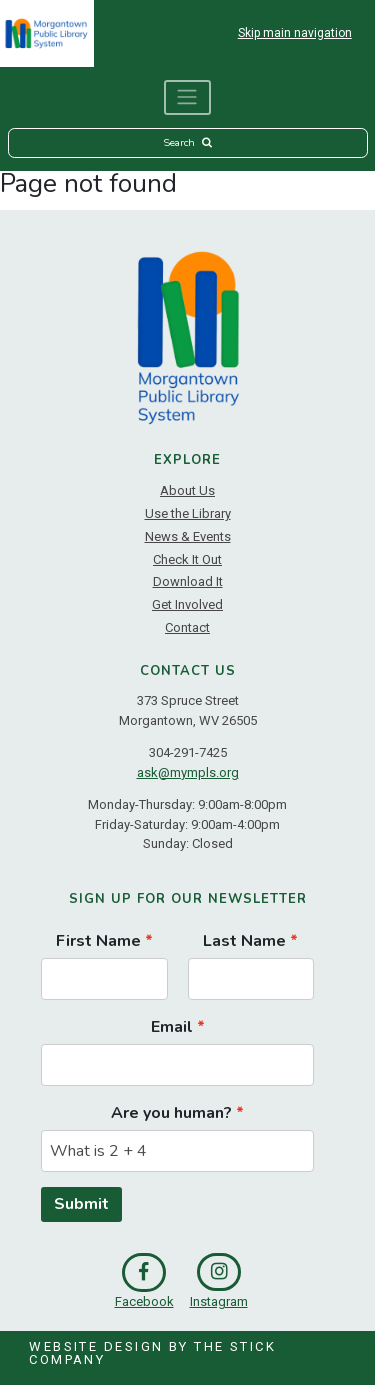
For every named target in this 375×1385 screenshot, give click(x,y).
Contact (187, 627)
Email (172, 1027)
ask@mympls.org (188, 772)
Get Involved (187, 604)
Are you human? (171, 1113)
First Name (98, 941)
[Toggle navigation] (188, 97)
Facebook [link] (144, 1281)
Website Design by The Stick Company (152, 1353)
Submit (81, 1204)
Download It (188, 581)
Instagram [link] (219, 1281)
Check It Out (187, 559)
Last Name (244, 941)
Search (187, 142)
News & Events (188, 536)
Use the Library (188, 513)
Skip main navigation (295, 33)
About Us (187, 490)
